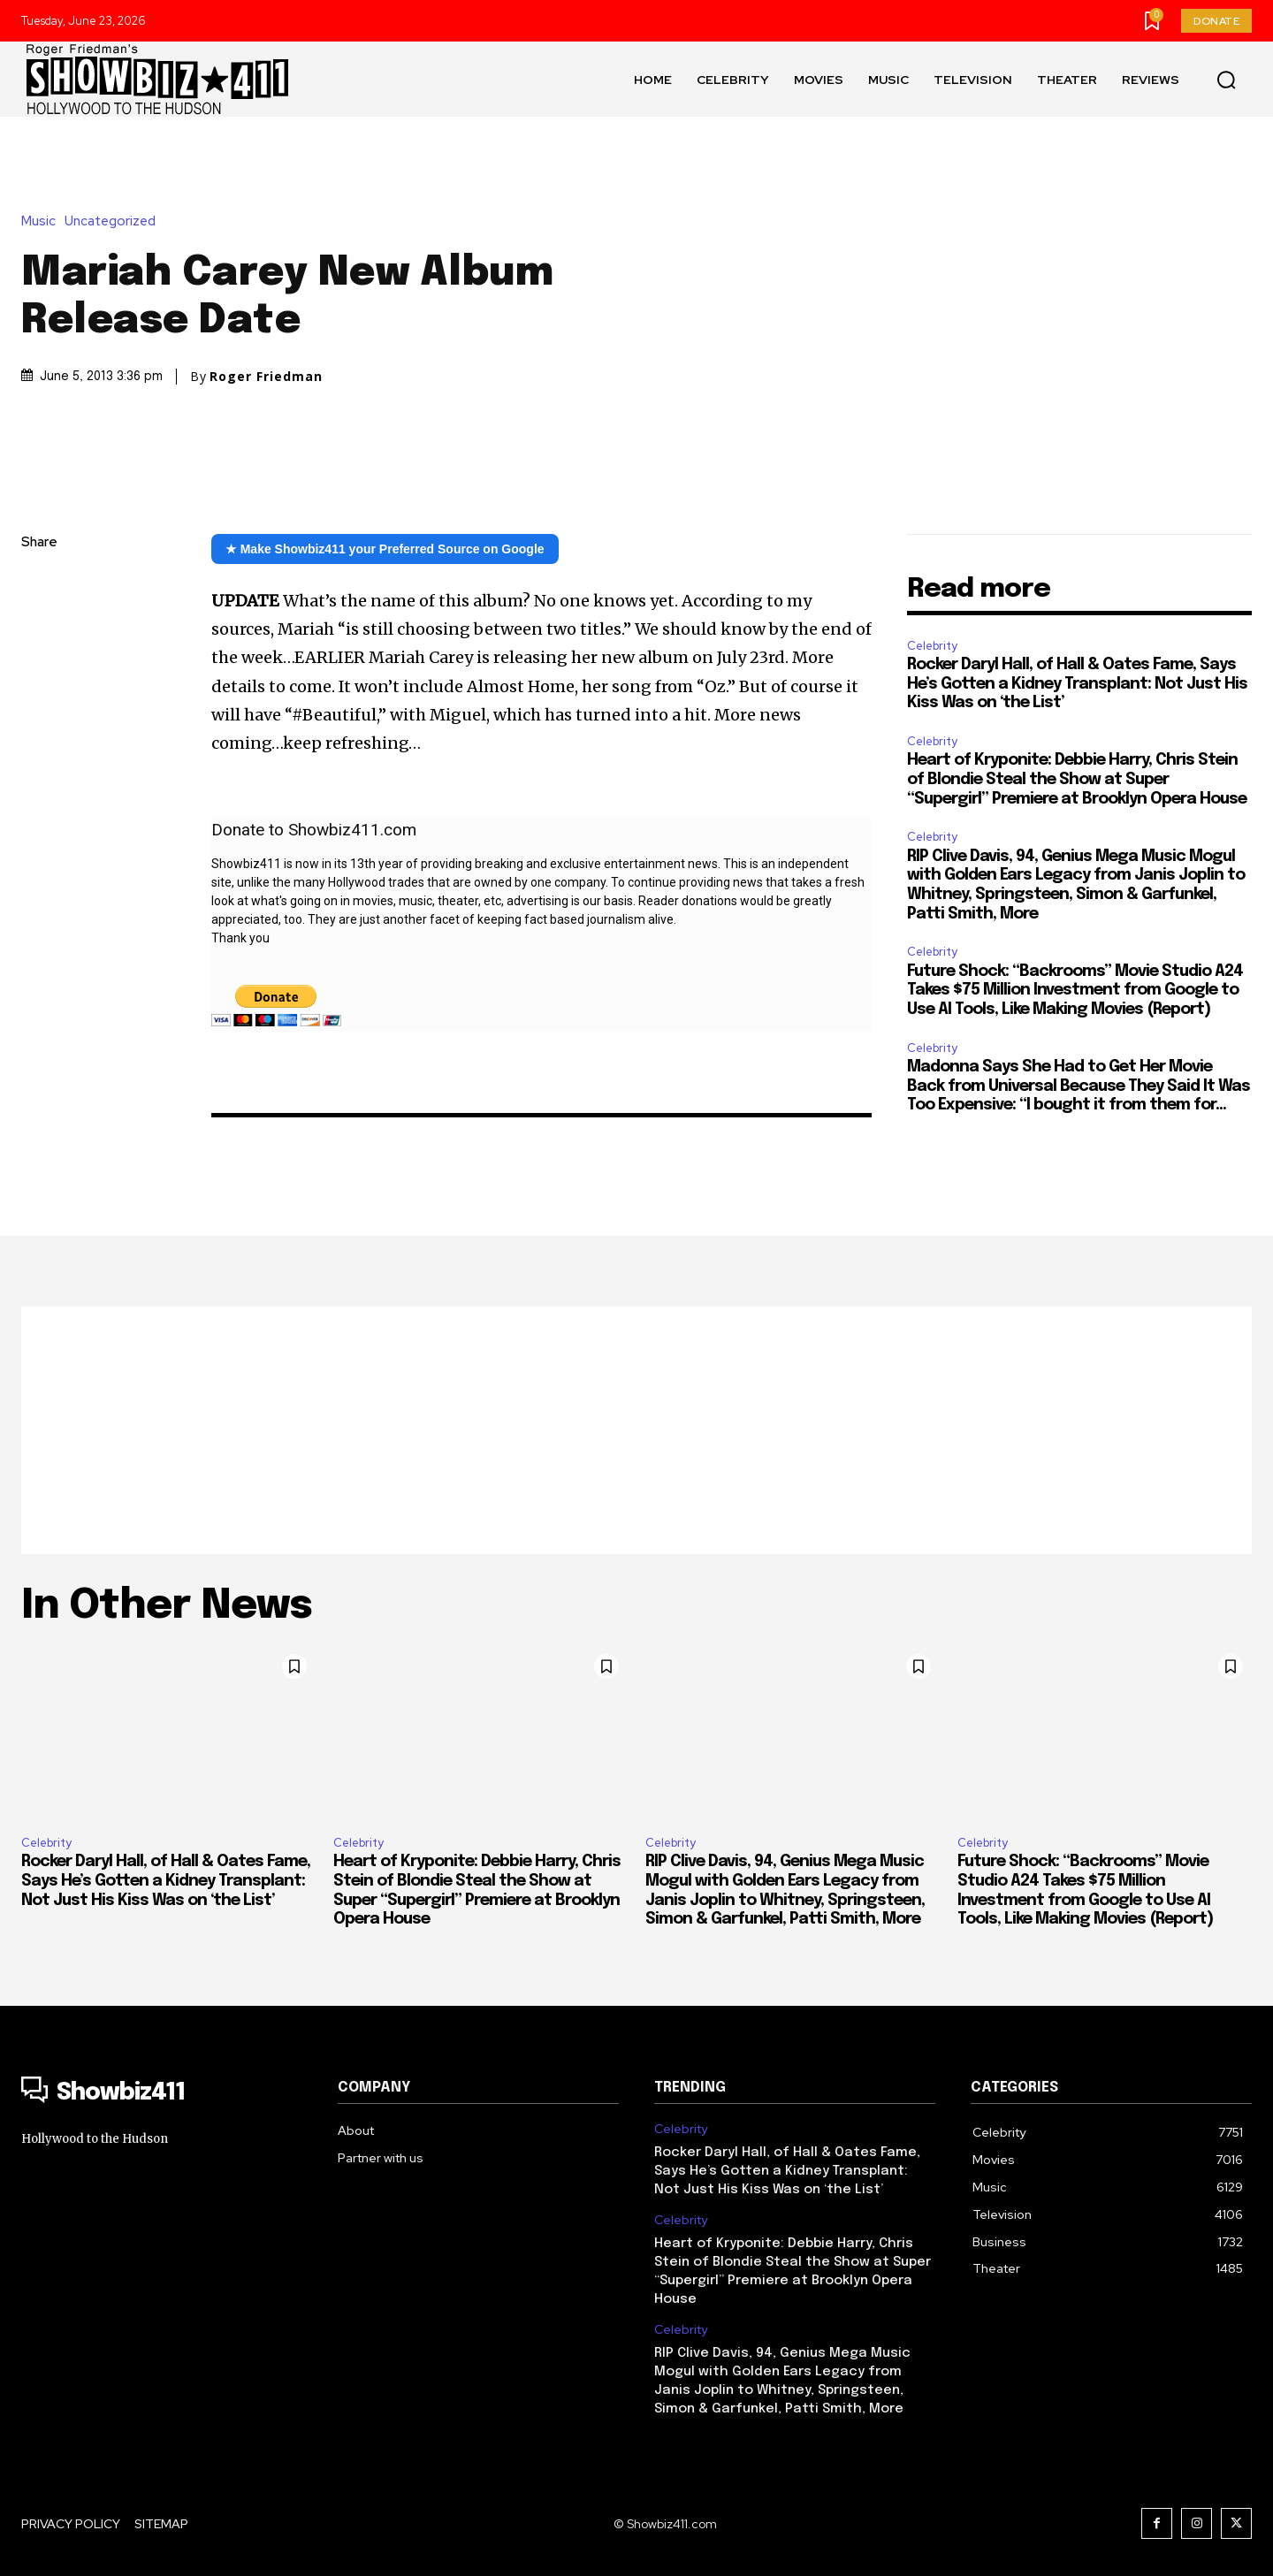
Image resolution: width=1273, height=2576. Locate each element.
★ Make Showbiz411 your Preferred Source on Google (385, 549)
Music (43, 221)
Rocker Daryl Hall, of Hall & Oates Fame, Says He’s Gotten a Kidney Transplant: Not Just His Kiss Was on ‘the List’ (1077, 684)
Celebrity (932, 645)
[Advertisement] (636, 1430)
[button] (1226, 79)
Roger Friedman (266, 377)
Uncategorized (114, 221)
